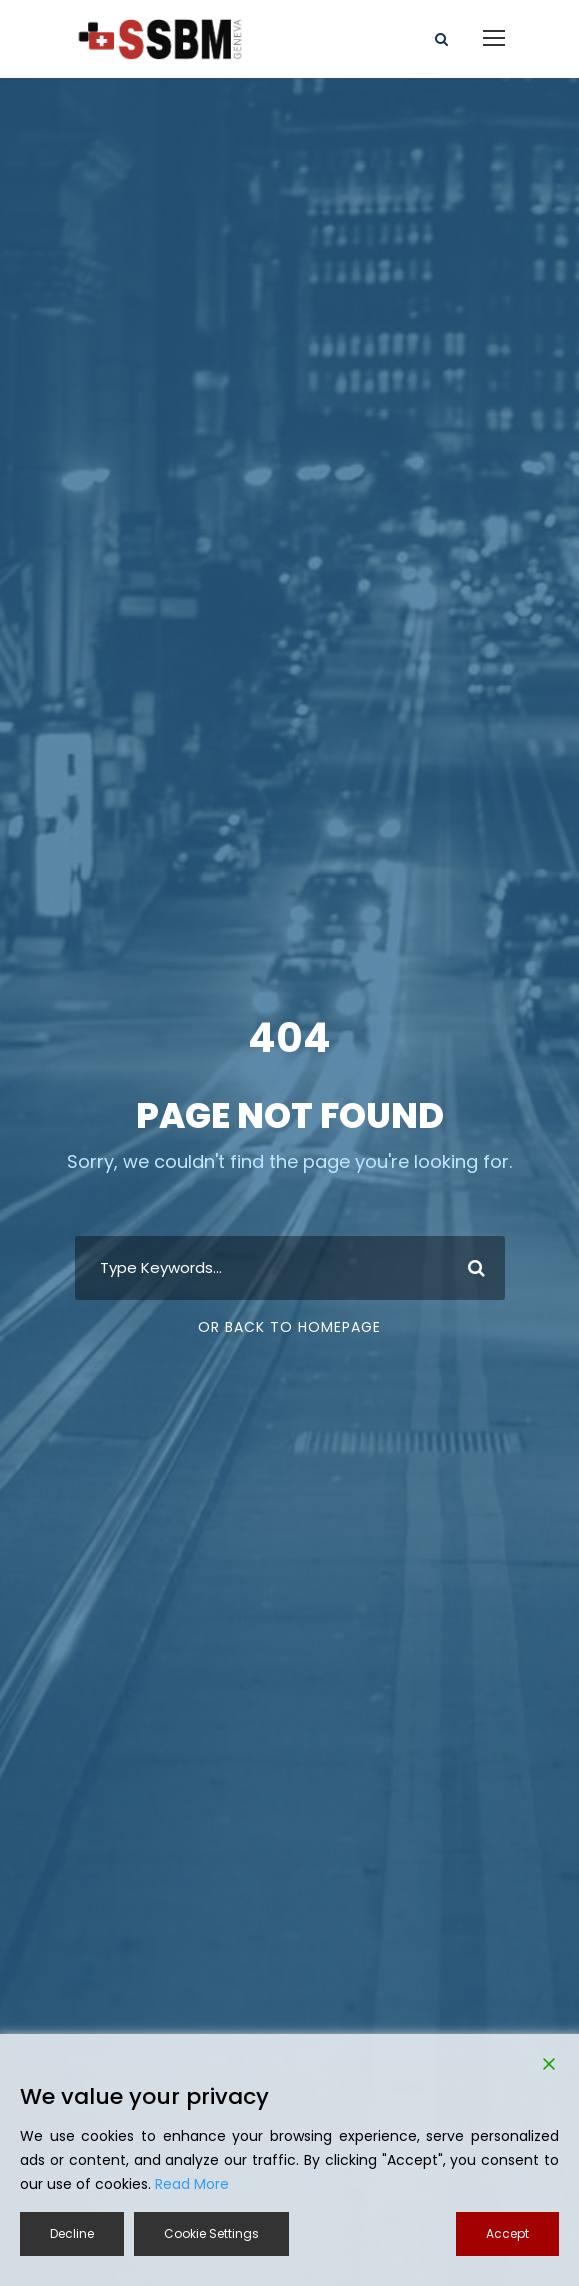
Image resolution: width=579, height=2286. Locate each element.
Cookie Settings (211, 2233)
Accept (507, 2233)
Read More (192, 2184)
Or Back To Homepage (289, 1327)
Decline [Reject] (72, 2233)
